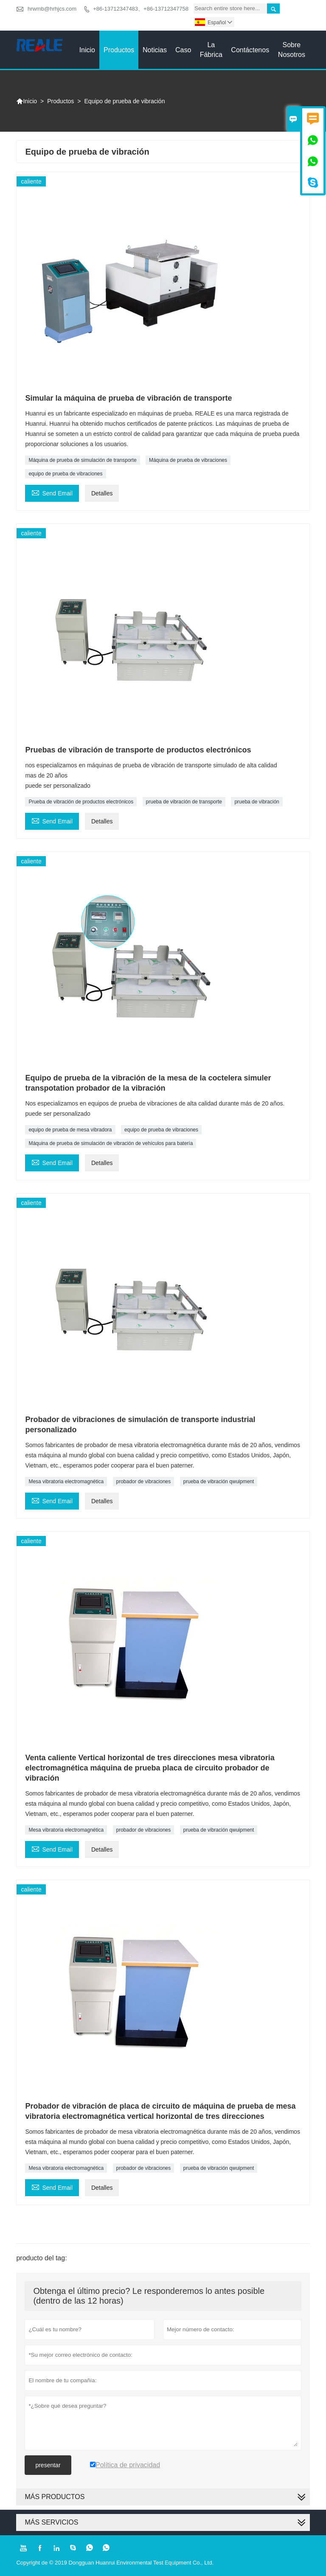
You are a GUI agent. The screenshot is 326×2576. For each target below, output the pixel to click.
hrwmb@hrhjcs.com (52, 9)
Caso (183, 50)
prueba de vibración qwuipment (218, 1482)
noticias (155, 50)
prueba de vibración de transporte (184, 802)
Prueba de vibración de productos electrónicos (80, 802)
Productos (119, 50)
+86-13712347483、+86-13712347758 (140, 9)
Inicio (87, 50)
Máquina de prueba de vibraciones (188, 460)
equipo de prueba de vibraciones (65, 474)
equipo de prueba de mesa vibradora (70, 1130)
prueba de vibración (256, 802)
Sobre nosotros (291, 49)
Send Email (52, 492)
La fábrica (211, 49)
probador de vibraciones (143, 1482)
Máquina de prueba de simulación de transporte (82, 460)
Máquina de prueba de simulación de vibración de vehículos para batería (110, 1143)
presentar (47, 2465)
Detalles (102, 493)
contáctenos (250, 50)
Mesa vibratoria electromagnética (66, 1482)
